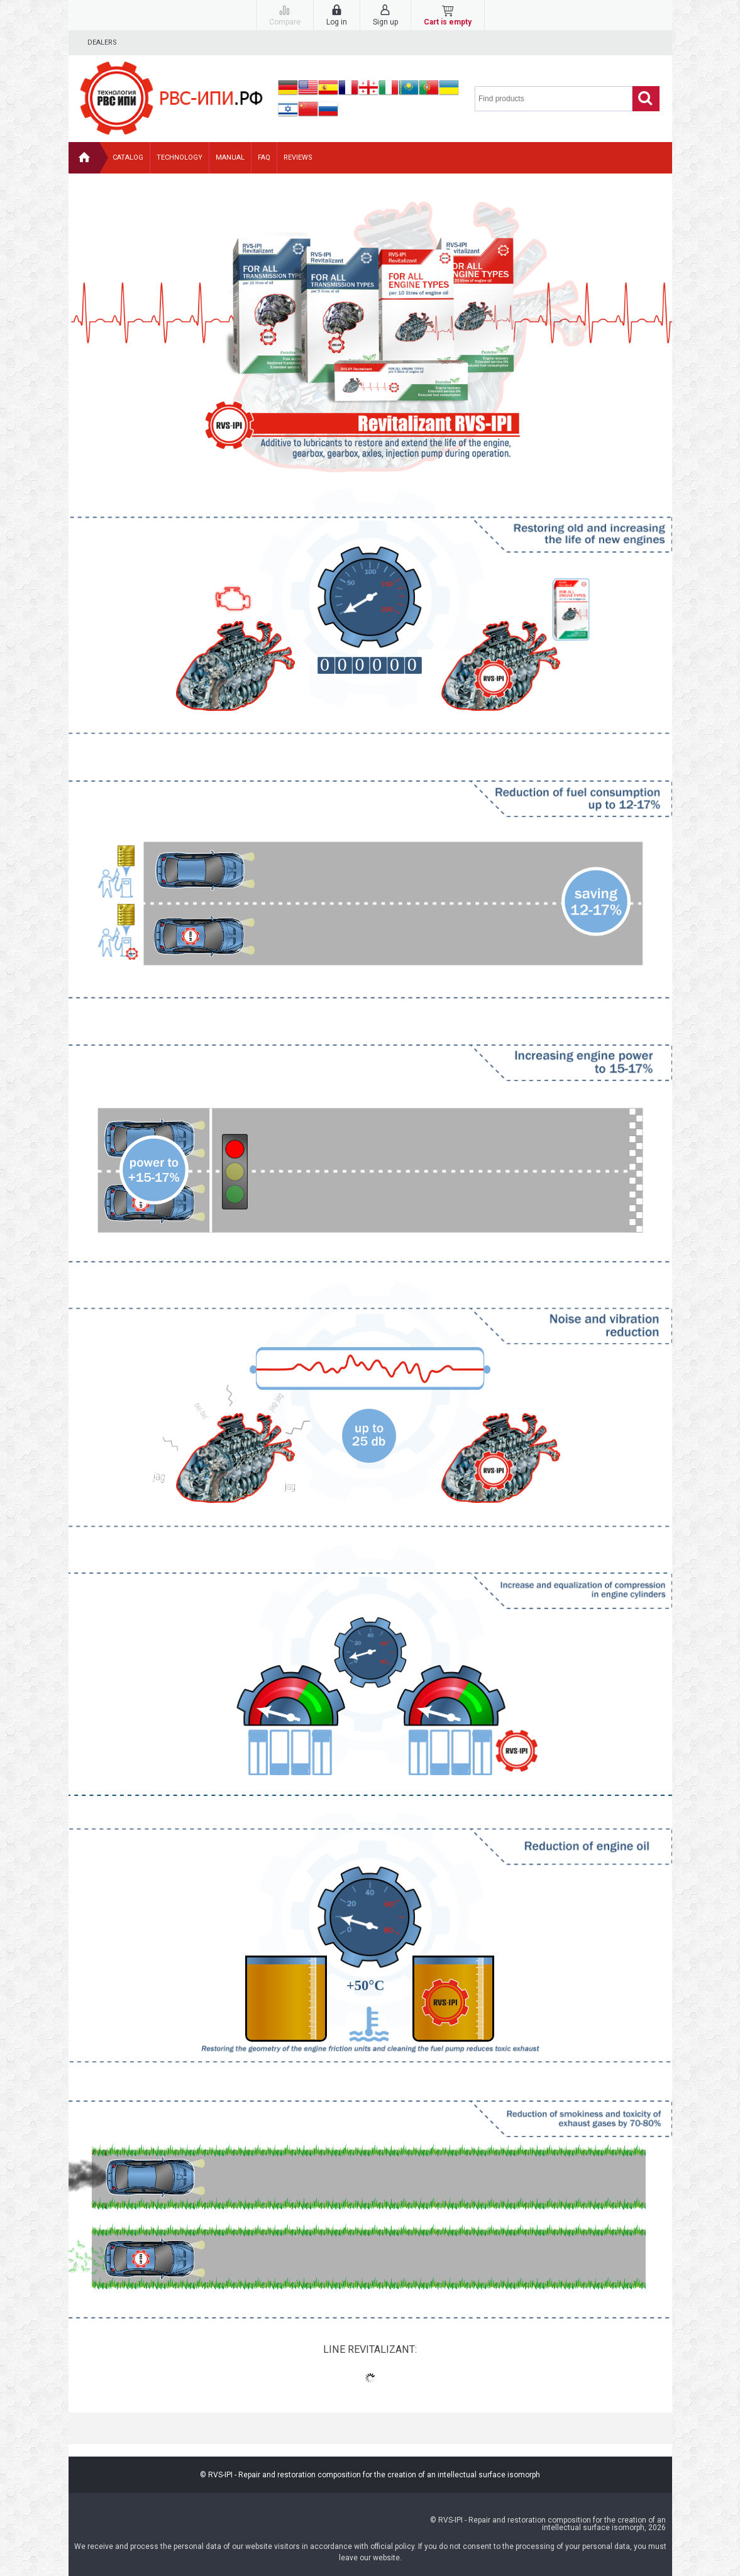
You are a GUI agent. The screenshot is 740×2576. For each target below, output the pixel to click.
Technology (179, 157)
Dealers (102, 42)
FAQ (264, 157)
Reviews (298, 157)
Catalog (128, 157)
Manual (230, 157)
